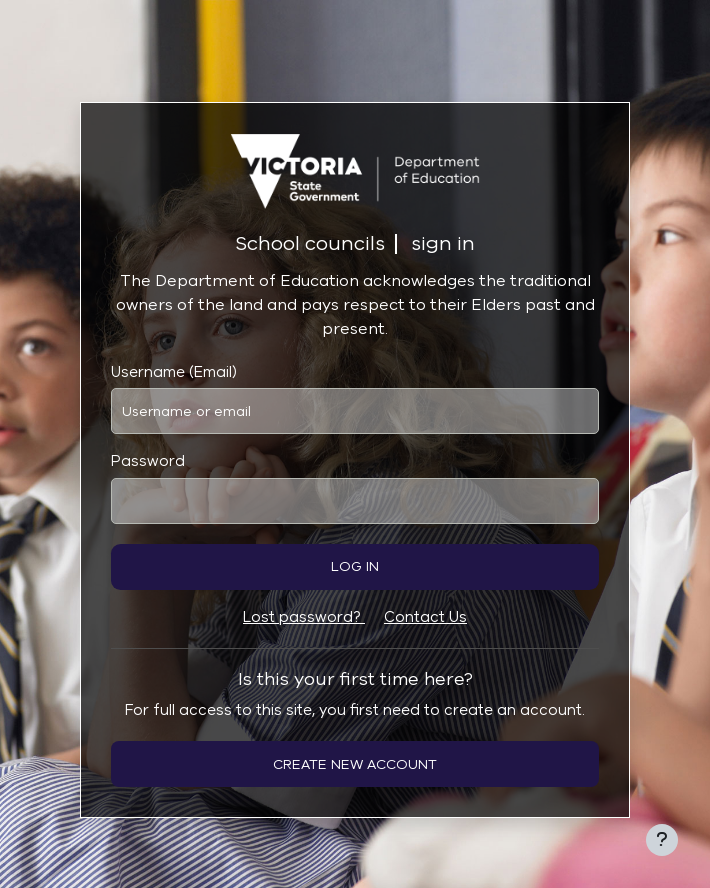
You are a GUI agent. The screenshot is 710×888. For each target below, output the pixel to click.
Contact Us (425, 617)
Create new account (355, 764)
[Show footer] (662, 840)
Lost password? (304, 617)
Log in (355, 566)
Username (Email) (174, 372)
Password (148, 461)
